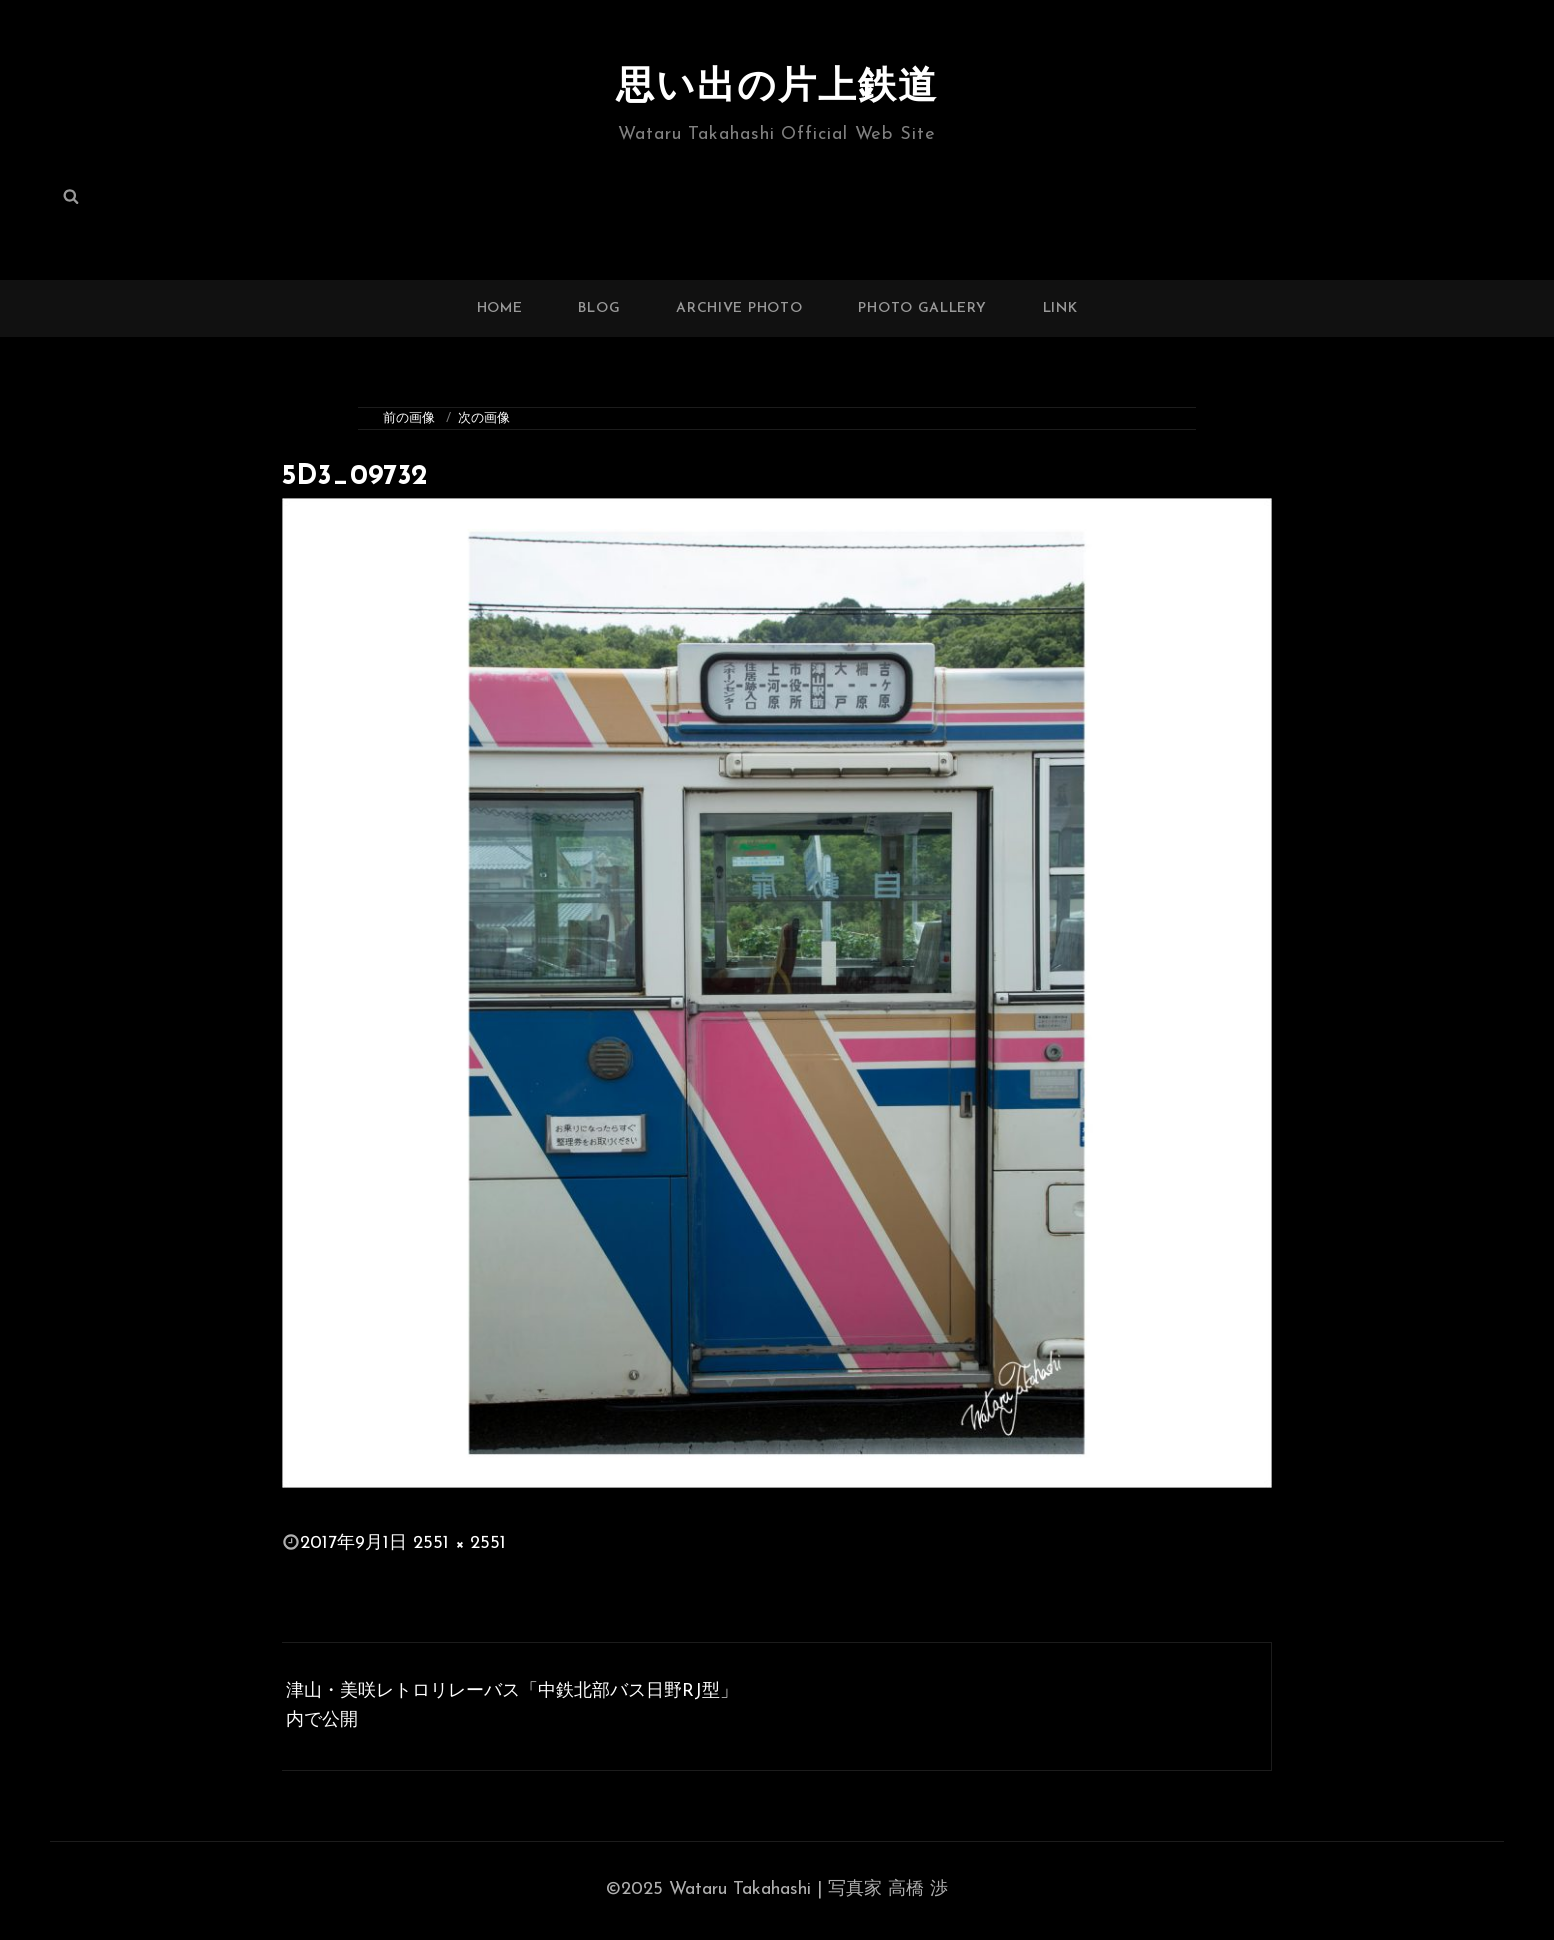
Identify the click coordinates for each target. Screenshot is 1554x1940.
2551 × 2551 (459, 1543)
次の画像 (484, 418)
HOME (500, 308)
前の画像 (409, 418)
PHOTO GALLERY (922, 308)
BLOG (599, 308)
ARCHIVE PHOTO (739, 308)
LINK (1060, 308)
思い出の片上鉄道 (777, 88)
